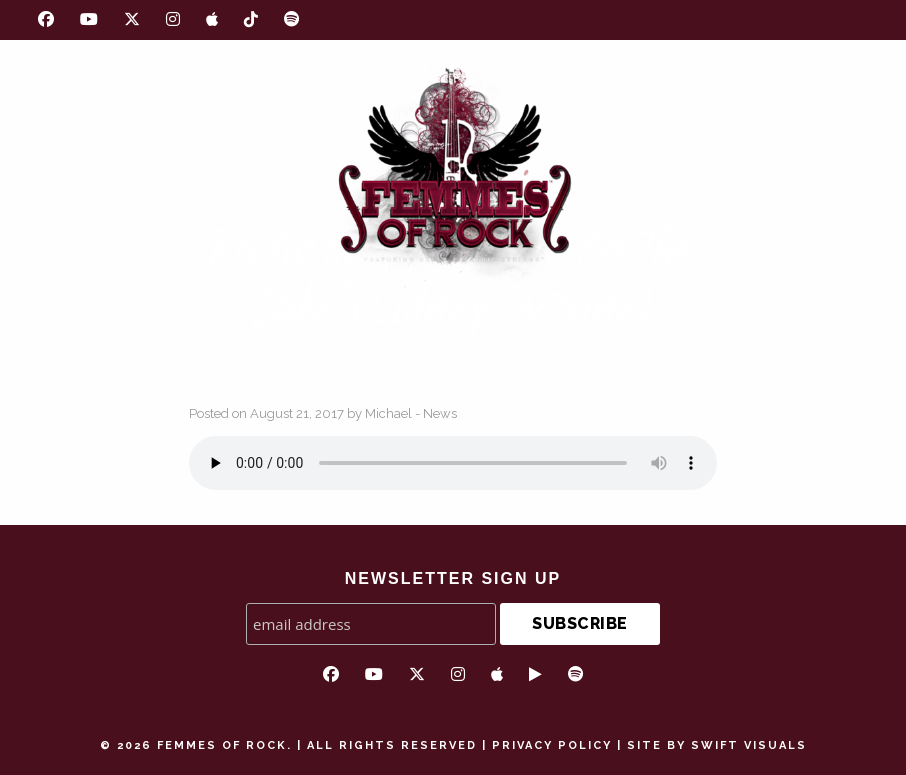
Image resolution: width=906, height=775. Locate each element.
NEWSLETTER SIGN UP (453, 578)
